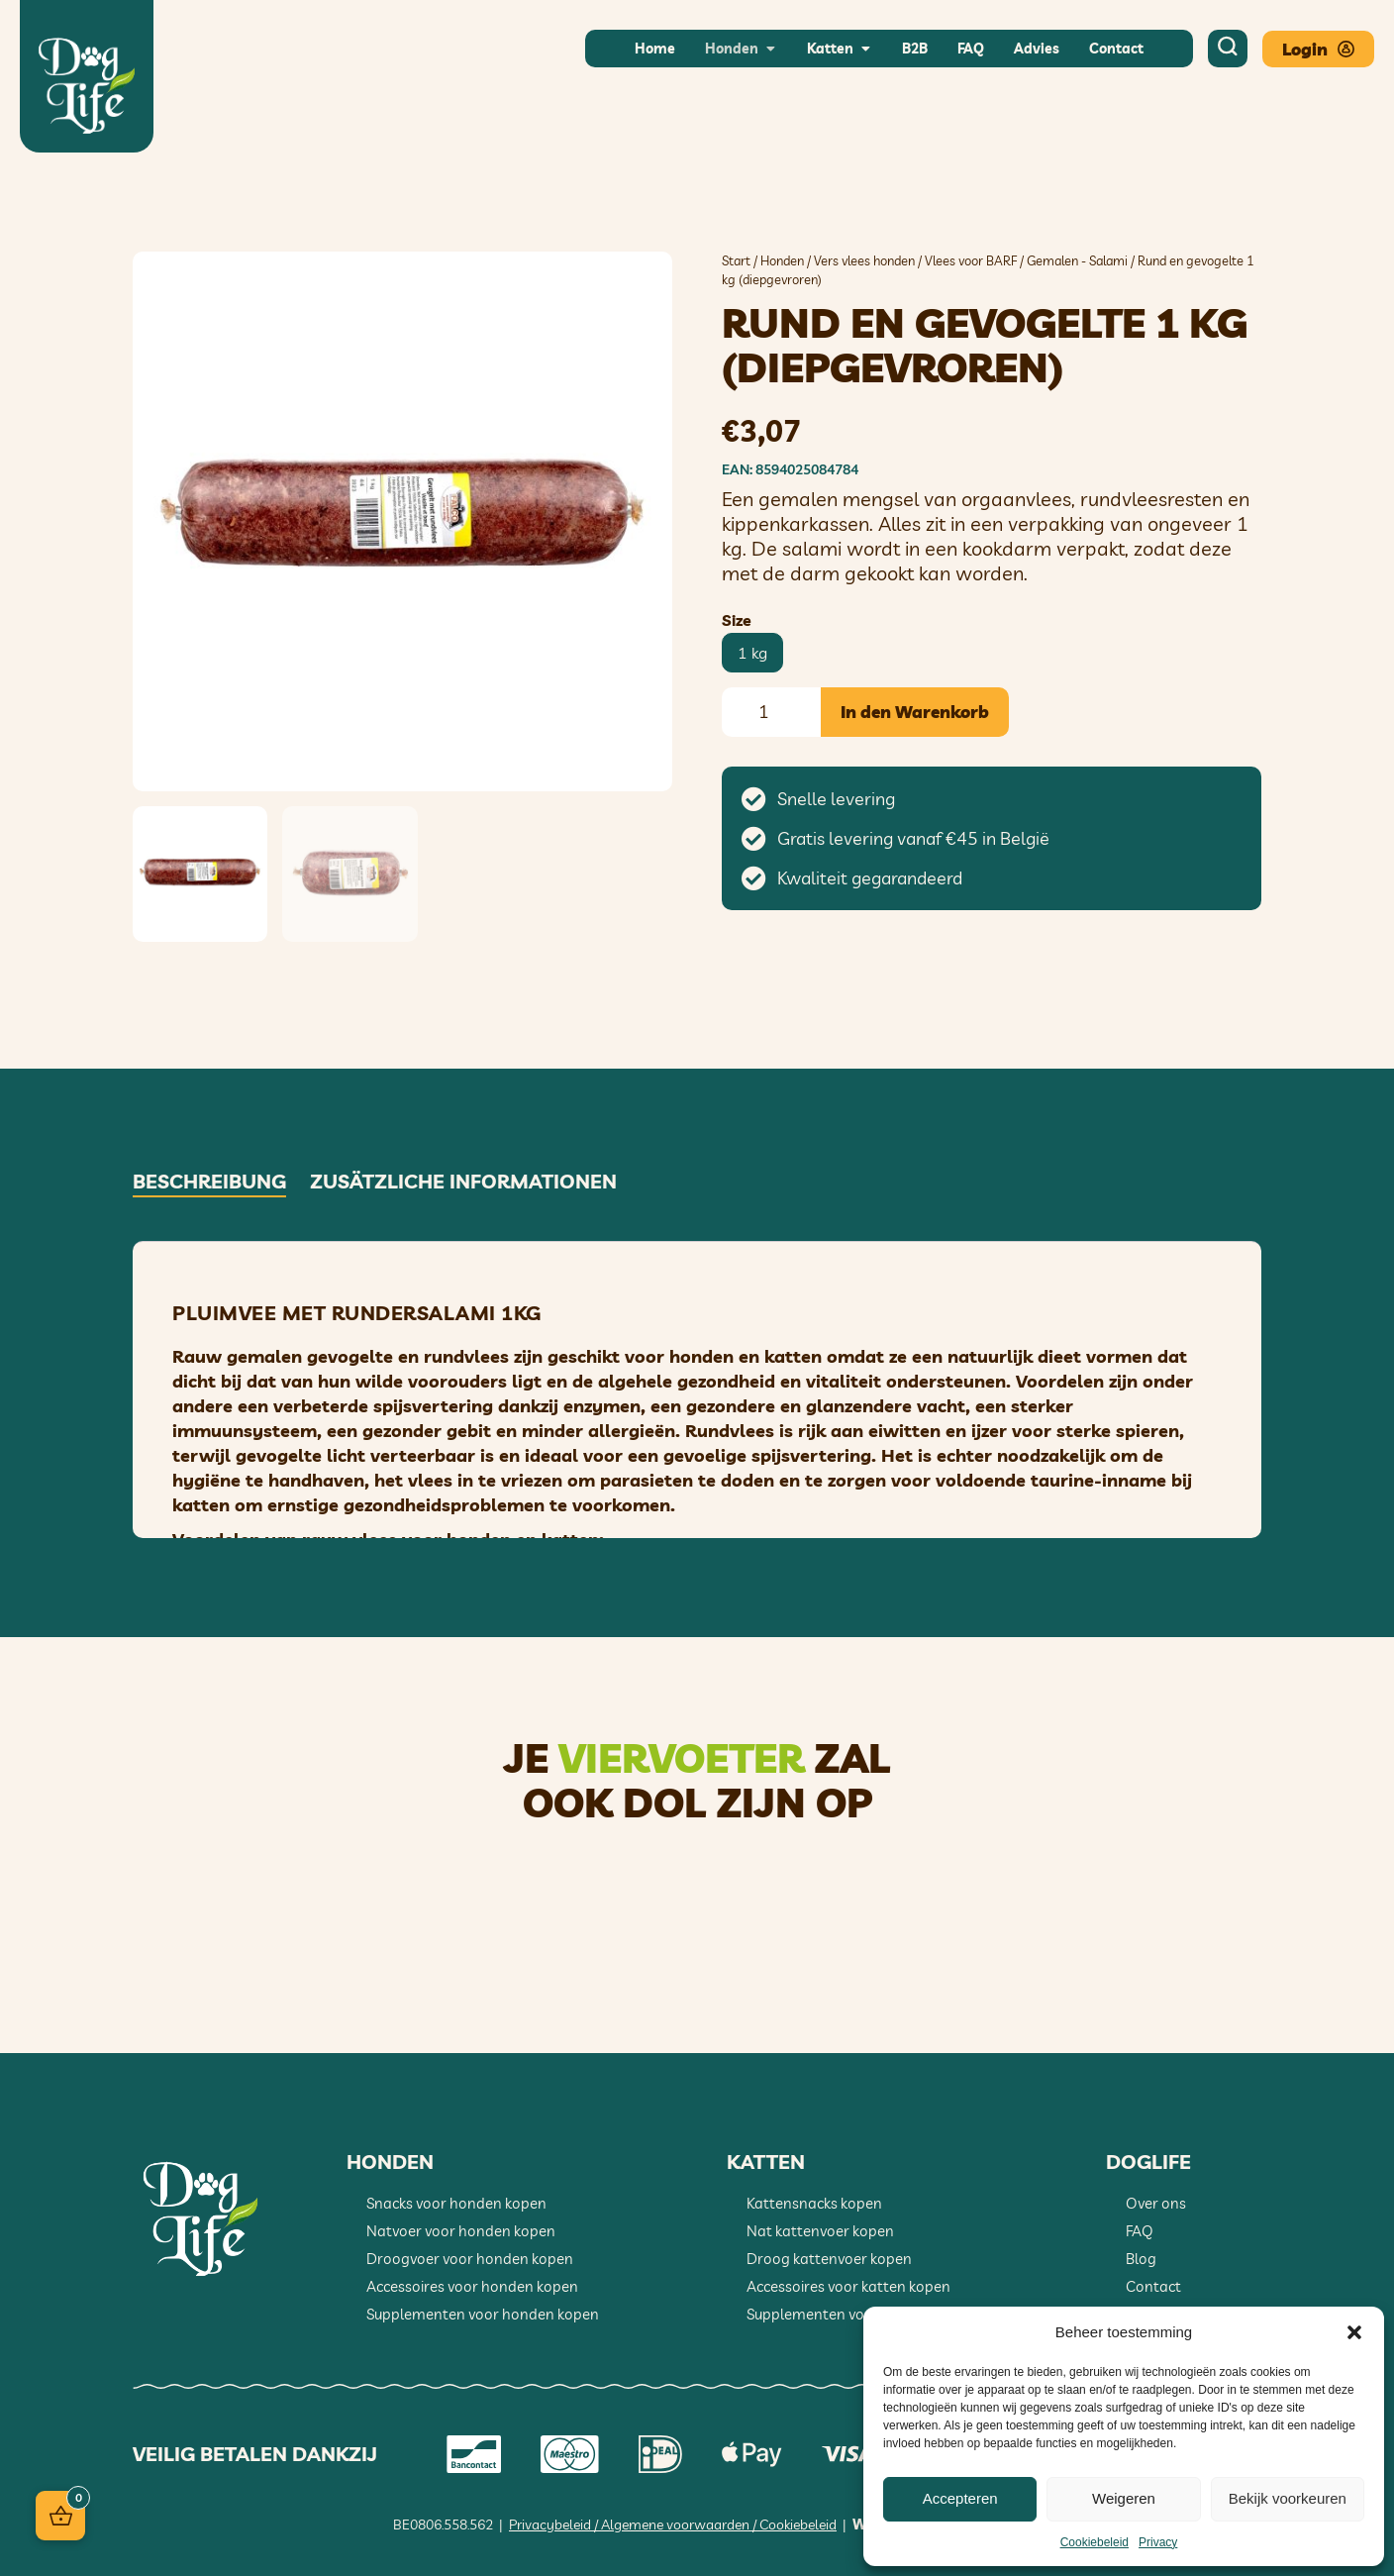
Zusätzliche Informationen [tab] (463, 1181)
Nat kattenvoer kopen (820, 2230)
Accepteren (960, 2498)
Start (736, 260)
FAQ (1139, 2230)
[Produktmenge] (771, 712)
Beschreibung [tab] (209, 1181)
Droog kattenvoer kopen (829, 2258)
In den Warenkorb (915, 711)
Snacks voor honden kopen (456, 2203)
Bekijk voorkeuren (1287, 2498)
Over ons (1156, 2203)
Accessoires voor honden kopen (472, 2286)
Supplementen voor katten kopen (859, 2314)
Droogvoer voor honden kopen (469, 2258)
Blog (1141, 2258)
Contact (1153, 2286)
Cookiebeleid (1094, 2542)
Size (736, 620)
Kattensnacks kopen (814, 2203)
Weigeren (1123, 2498)
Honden (782, 260)
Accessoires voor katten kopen (848, 2286)
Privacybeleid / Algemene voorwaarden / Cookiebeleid (673, 2524)
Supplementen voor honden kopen (482, 2314)
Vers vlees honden (864, 260)
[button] (1354, 2332)
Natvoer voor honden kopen (460, 2230)
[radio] (752, 652)
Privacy (1158, 2542)
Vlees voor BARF (971, 260)
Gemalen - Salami (1077, 260)
